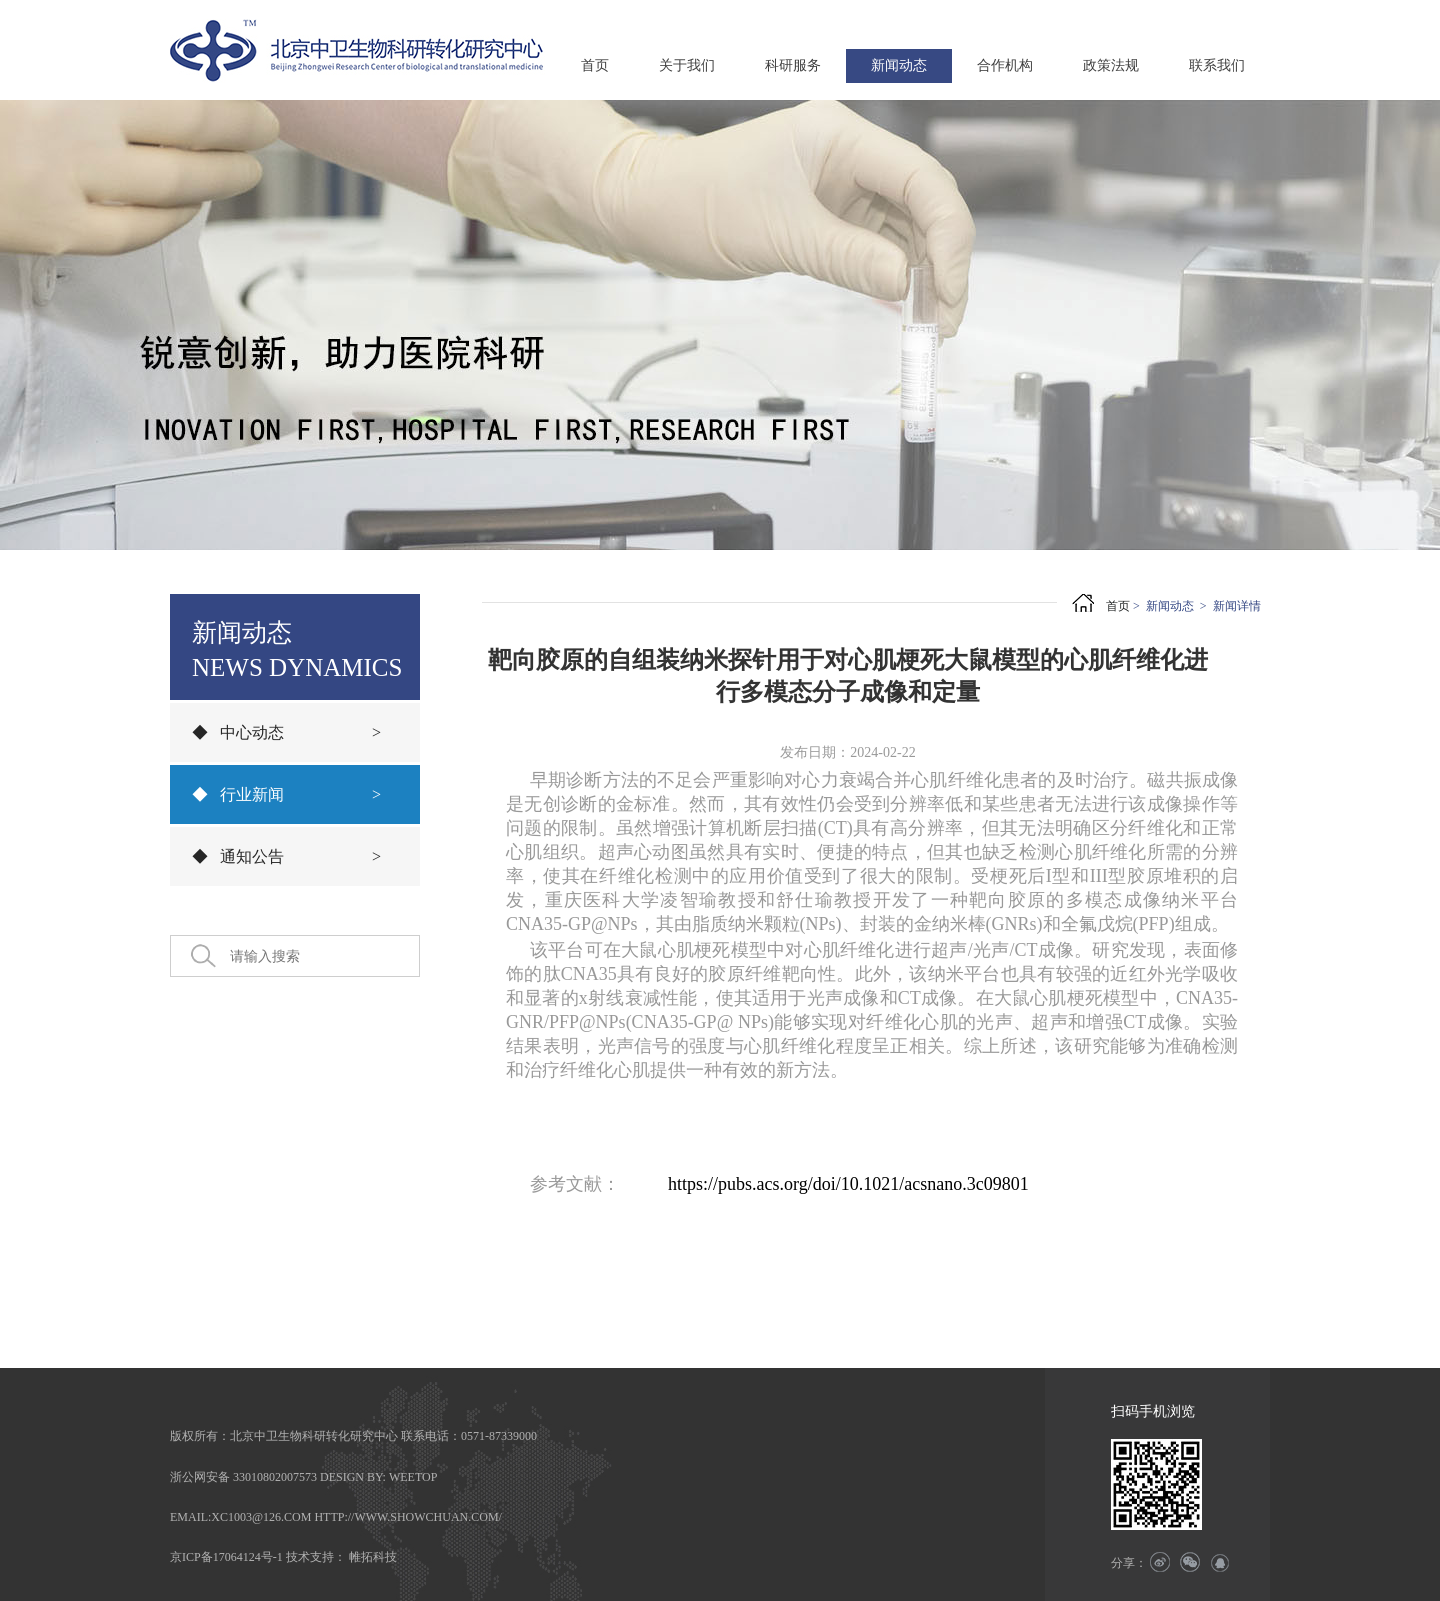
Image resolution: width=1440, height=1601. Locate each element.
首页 (595, 65)
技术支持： (316, 1557)
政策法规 (1111, 65)
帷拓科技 (373, 1557)
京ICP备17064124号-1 (226, 1557)
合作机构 (1005, 65)
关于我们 (687, 65)
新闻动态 (899, 65)
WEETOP (413, 1477)
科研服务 (793, 65)
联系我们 (1217, 65)
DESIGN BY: (353, 1477)
